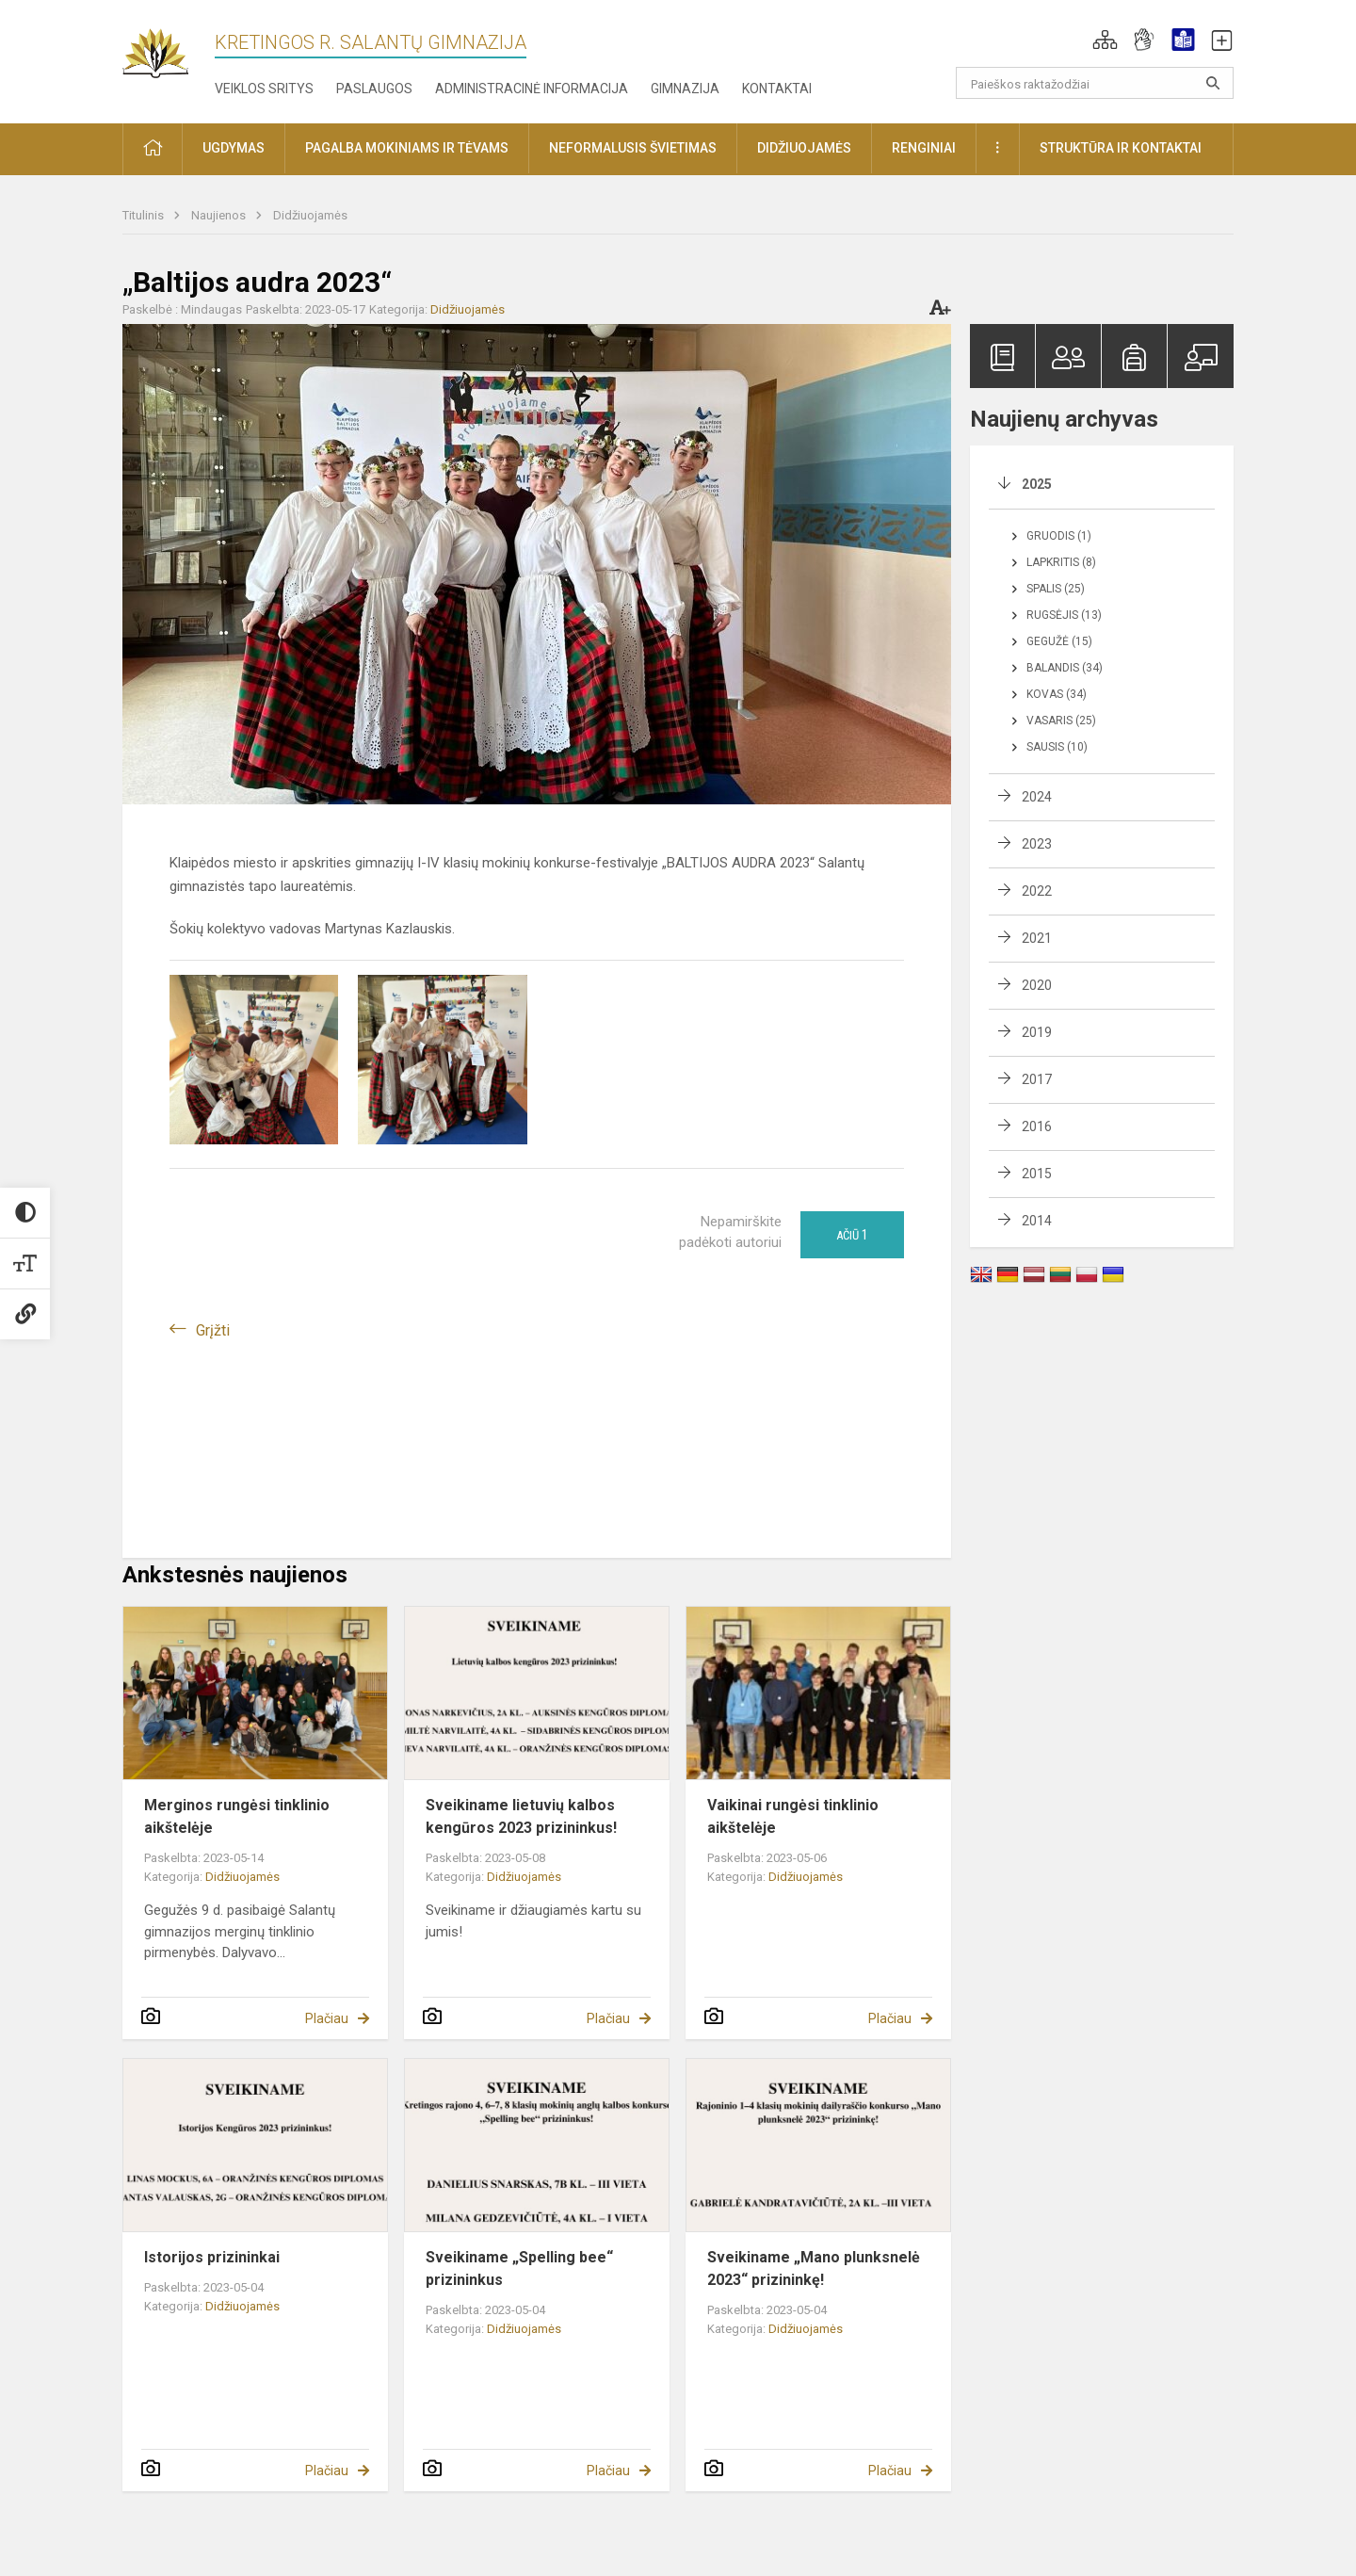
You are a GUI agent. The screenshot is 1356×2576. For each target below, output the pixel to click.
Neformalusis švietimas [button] (633, 147)
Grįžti (213, 1330)
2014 (1037, 1220)
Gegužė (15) (1059, 641)
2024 (1037, 796)
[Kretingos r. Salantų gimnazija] (168, 48)
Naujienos (220, 215)
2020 (1037, 985)
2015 (1037, 1173)
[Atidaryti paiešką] (1212, 82)
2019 (1037, 1032)
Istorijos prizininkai (212, 2257)
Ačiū (852, 1234)
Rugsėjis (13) (1064, 615)
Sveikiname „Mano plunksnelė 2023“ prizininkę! (813, 2268)
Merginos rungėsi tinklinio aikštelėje (237, 1816)
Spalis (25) (1055, 588)
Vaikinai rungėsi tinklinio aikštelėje (793, 1816)
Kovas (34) (1056, 694)
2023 (1037, 843)
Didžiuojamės (310, 215)
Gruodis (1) (1058, 536)
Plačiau (326, 2018)
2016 (1037, 1126)
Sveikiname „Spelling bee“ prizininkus (519, 2268)
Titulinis (144, 215)
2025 (1037, 484)
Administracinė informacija (531, 88)
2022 (1037, 891)
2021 (1037, 938)
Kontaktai (777, 88)
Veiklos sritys (264, 88)
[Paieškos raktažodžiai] (1095, 83)
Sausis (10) (1057, 746)
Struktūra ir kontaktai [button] (1121, 147)
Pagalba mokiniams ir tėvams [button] (406, 147)
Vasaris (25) (1061, 720)
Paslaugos (374, 88)
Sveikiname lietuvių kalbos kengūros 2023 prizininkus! (521, 1816)
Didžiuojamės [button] (804, 147)
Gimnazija (685, 88)
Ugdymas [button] (233, 147)
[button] (1105, 39)
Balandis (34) (1064, 667)
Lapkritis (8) (1061, 562)
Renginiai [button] (924, 147)
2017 (1037, 1079)
